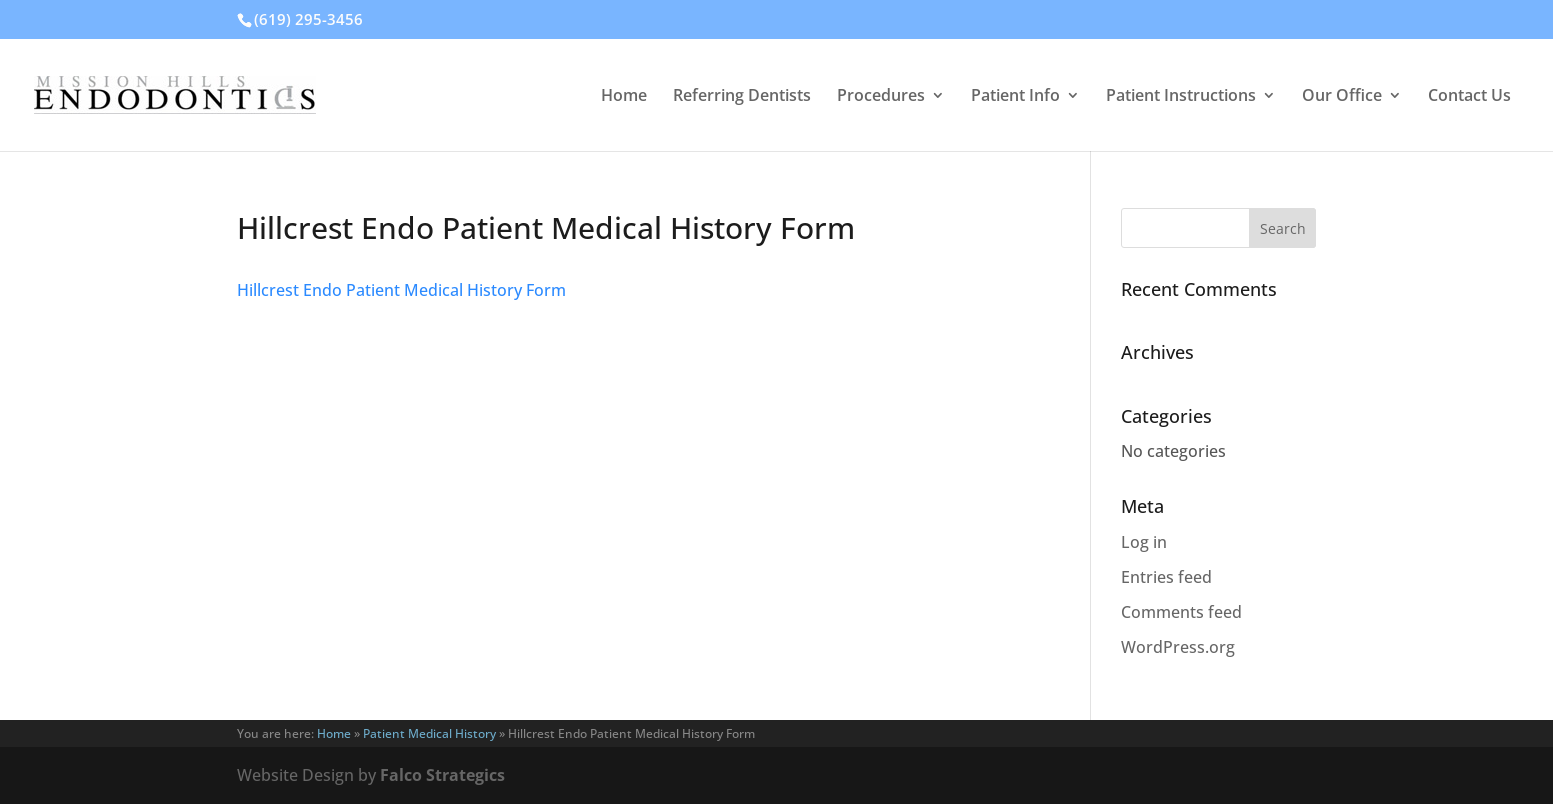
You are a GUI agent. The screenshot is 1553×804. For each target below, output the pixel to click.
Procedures (881, 97)
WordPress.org (1178, 647)
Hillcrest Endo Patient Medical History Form (401, 290)
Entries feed (1166, 577)
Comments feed (1181, 612)
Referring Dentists (742, 97)
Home (624, 97)
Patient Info (1015, 97)
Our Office (1342, 97)
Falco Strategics (442, 775)
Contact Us (1469, 97)
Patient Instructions (1181, 97)
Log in (1144, 542)
